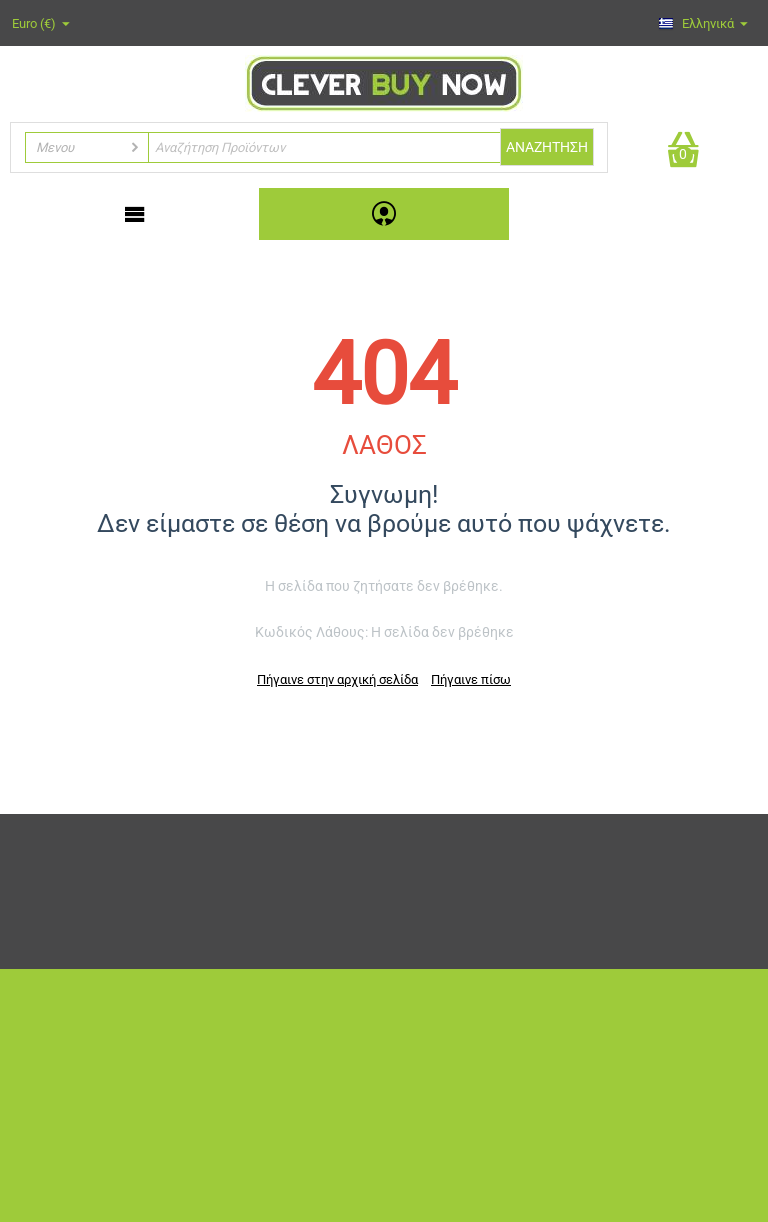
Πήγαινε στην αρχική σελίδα (337, 679)
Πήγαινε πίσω (471, 679)
